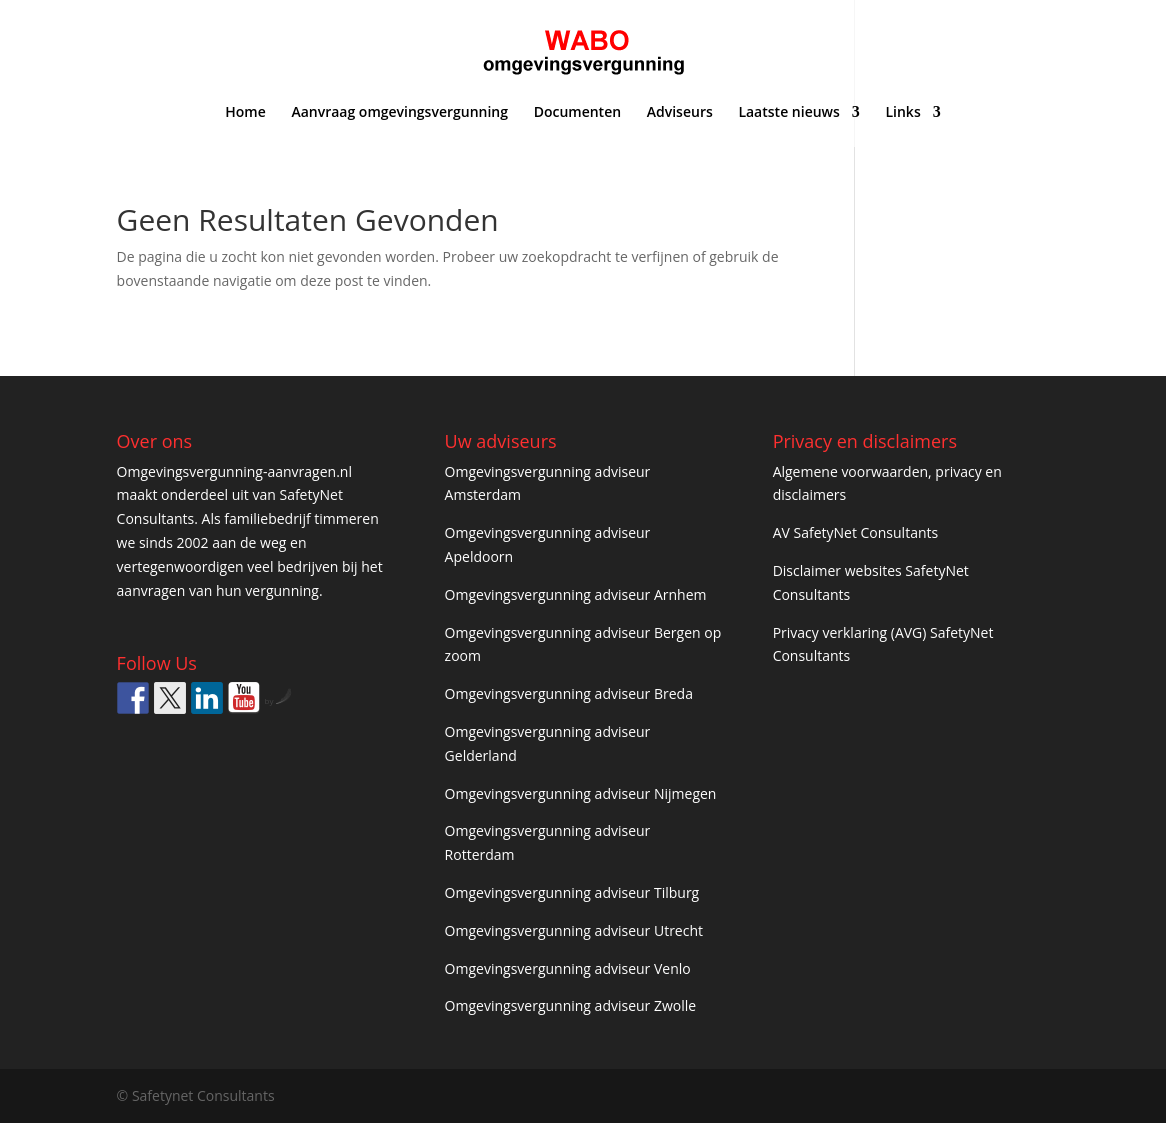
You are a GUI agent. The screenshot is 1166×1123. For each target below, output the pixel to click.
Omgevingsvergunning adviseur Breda (569, 693)
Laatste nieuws (788, 113)
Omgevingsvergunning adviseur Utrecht (574, 930)
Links (902, 113)
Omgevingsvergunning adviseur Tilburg (572, 892)
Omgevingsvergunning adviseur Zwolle (571, 1005)
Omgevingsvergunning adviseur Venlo (568, 968)
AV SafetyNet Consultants (856, 532)
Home (245, 113)
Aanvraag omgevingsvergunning (399, 113)
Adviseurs (680, 113)
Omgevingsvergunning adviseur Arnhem (576, 594)
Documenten (577, 113)
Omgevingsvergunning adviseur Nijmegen (581, 793)
